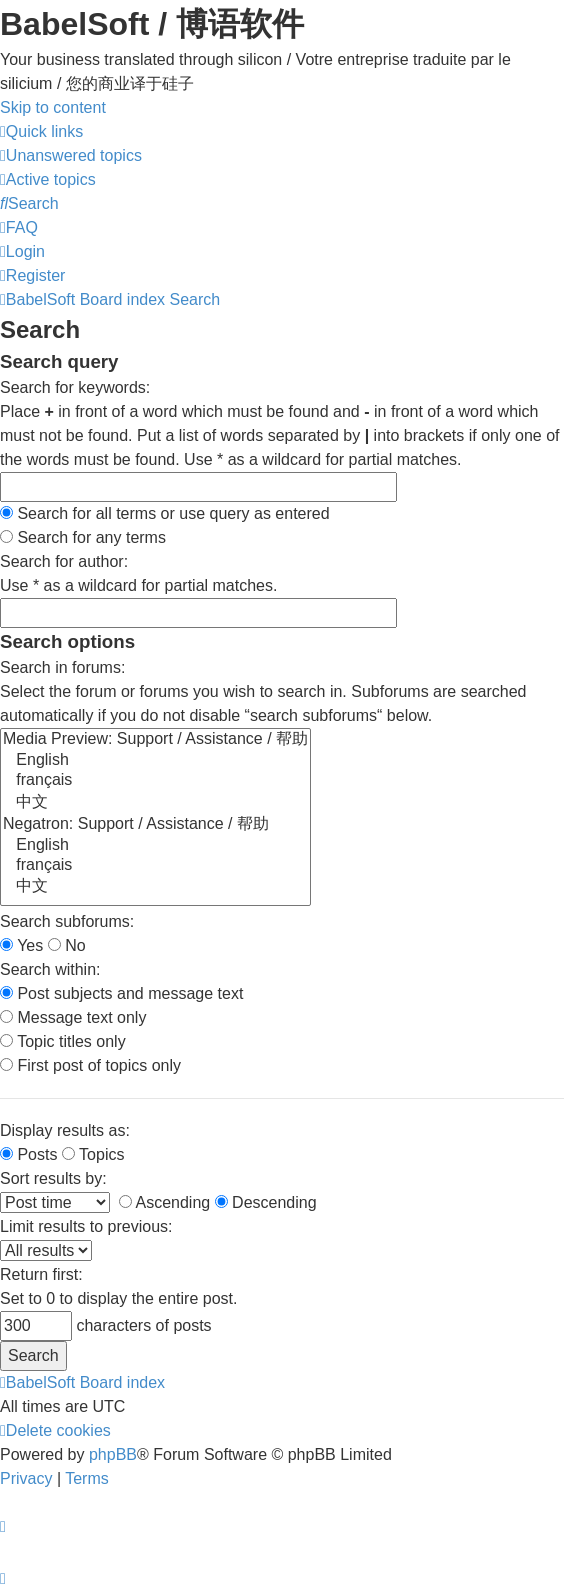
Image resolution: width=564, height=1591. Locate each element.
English (155, 761)
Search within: (50, 969)
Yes (21, 945)
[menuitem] (71, 155)
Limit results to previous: (86, 1226)
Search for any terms (83, 537)
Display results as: (65, 1130)
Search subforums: (67, 921)
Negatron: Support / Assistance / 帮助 (155, 825)
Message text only (73, 1017)
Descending (266, 1202)
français (155, 781)
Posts (28, 1154)
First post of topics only (90, 1065)
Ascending (164, 1202)
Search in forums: (62, 667)
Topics (93, 1154)
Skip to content (53, 107)
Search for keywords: (75, 387)
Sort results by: (53, 1178)
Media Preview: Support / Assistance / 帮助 (155, 740)
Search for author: (64, 561)
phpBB (113, 1454)
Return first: (41, 1274)
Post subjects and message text (121, 993)
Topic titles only (63, 1041)
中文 (155, 803)
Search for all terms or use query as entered (165, 513)
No (67, 945)
